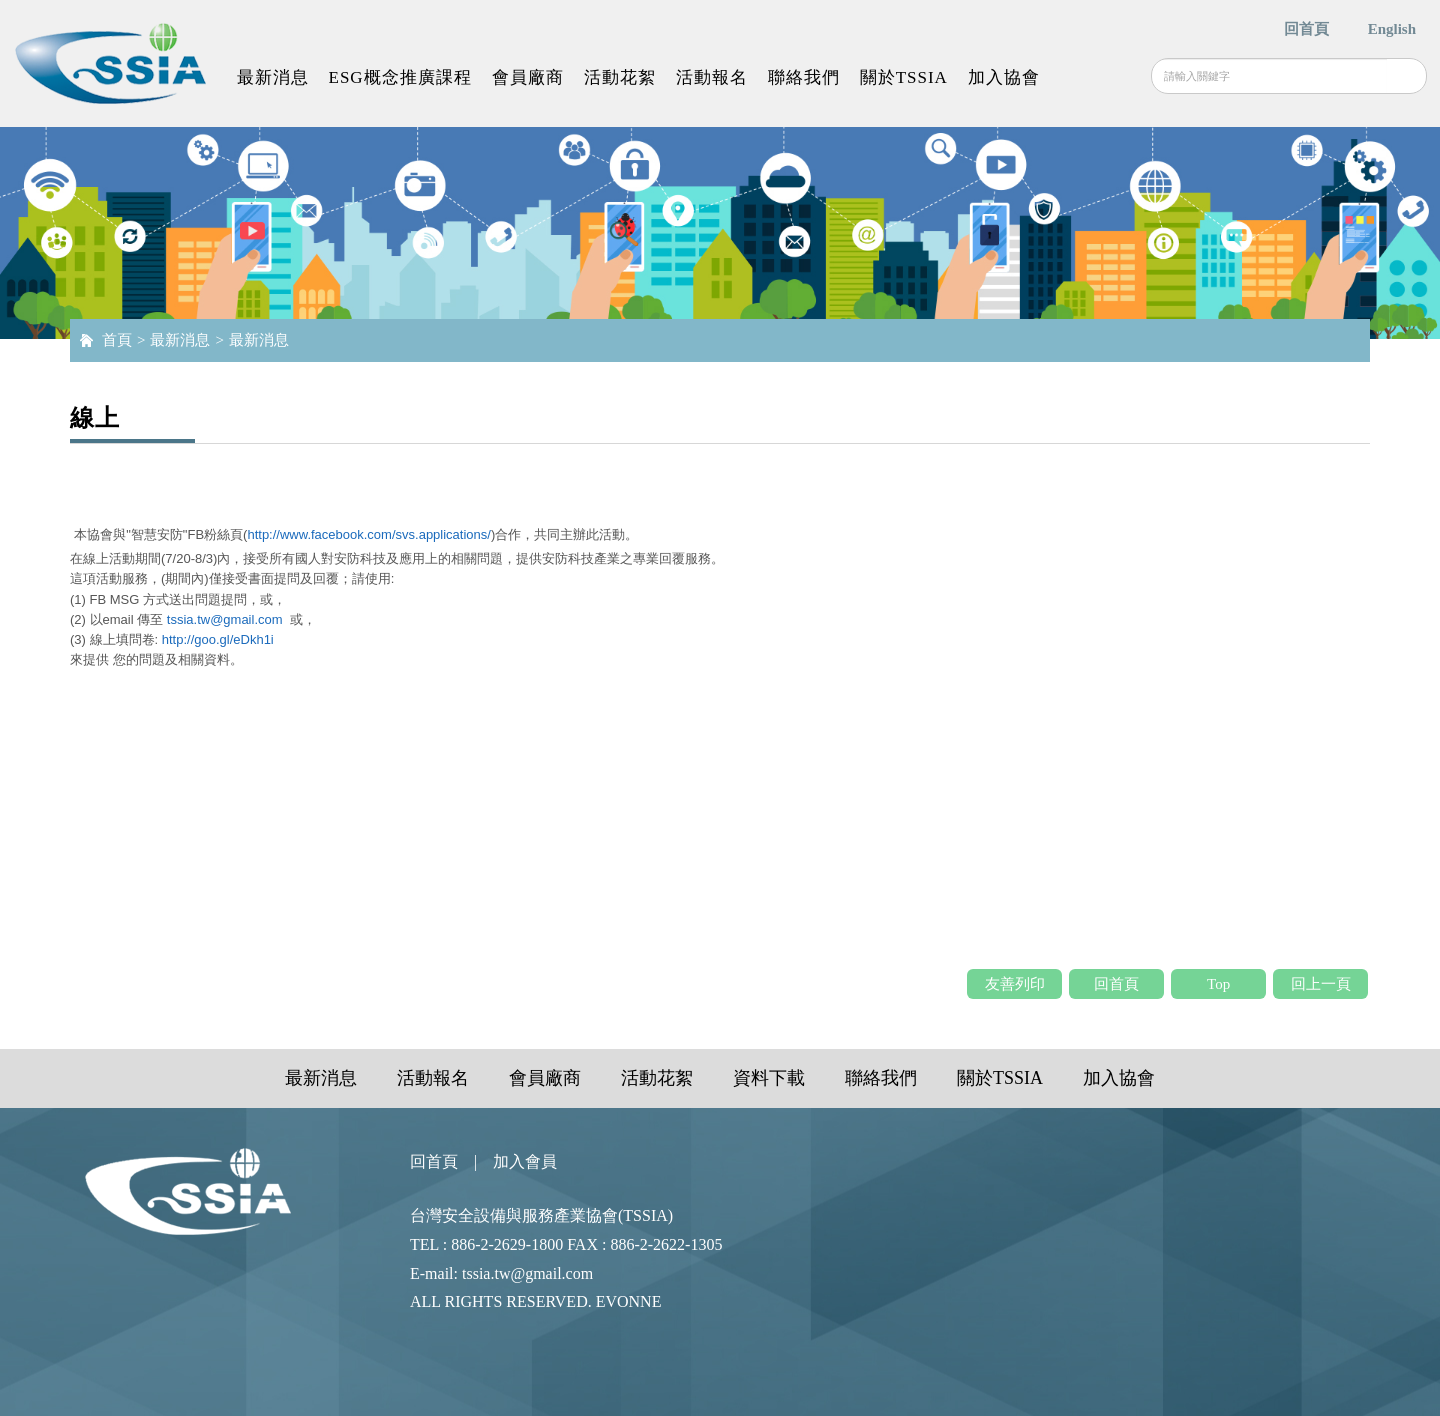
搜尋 (1406, 76)
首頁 (117, 340)
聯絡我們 (804, 77)
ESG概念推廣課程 (400, 77)
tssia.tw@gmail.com (225, 619)
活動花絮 (620, 77)
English (1392, 29)
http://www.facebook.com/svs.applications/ (369, 534)
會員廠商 (528, 77)
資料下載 (769, 1078)
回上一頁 (1321, 984)
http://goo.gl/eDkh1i (218, 639)
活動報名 (712, 77)
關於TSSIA (904, 77)
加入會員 (525, 1161)
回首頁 (1306, 29)
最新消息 (273, 77)
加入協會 (1004, 77)
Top (1218, 984)
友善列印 (1015, 984)
